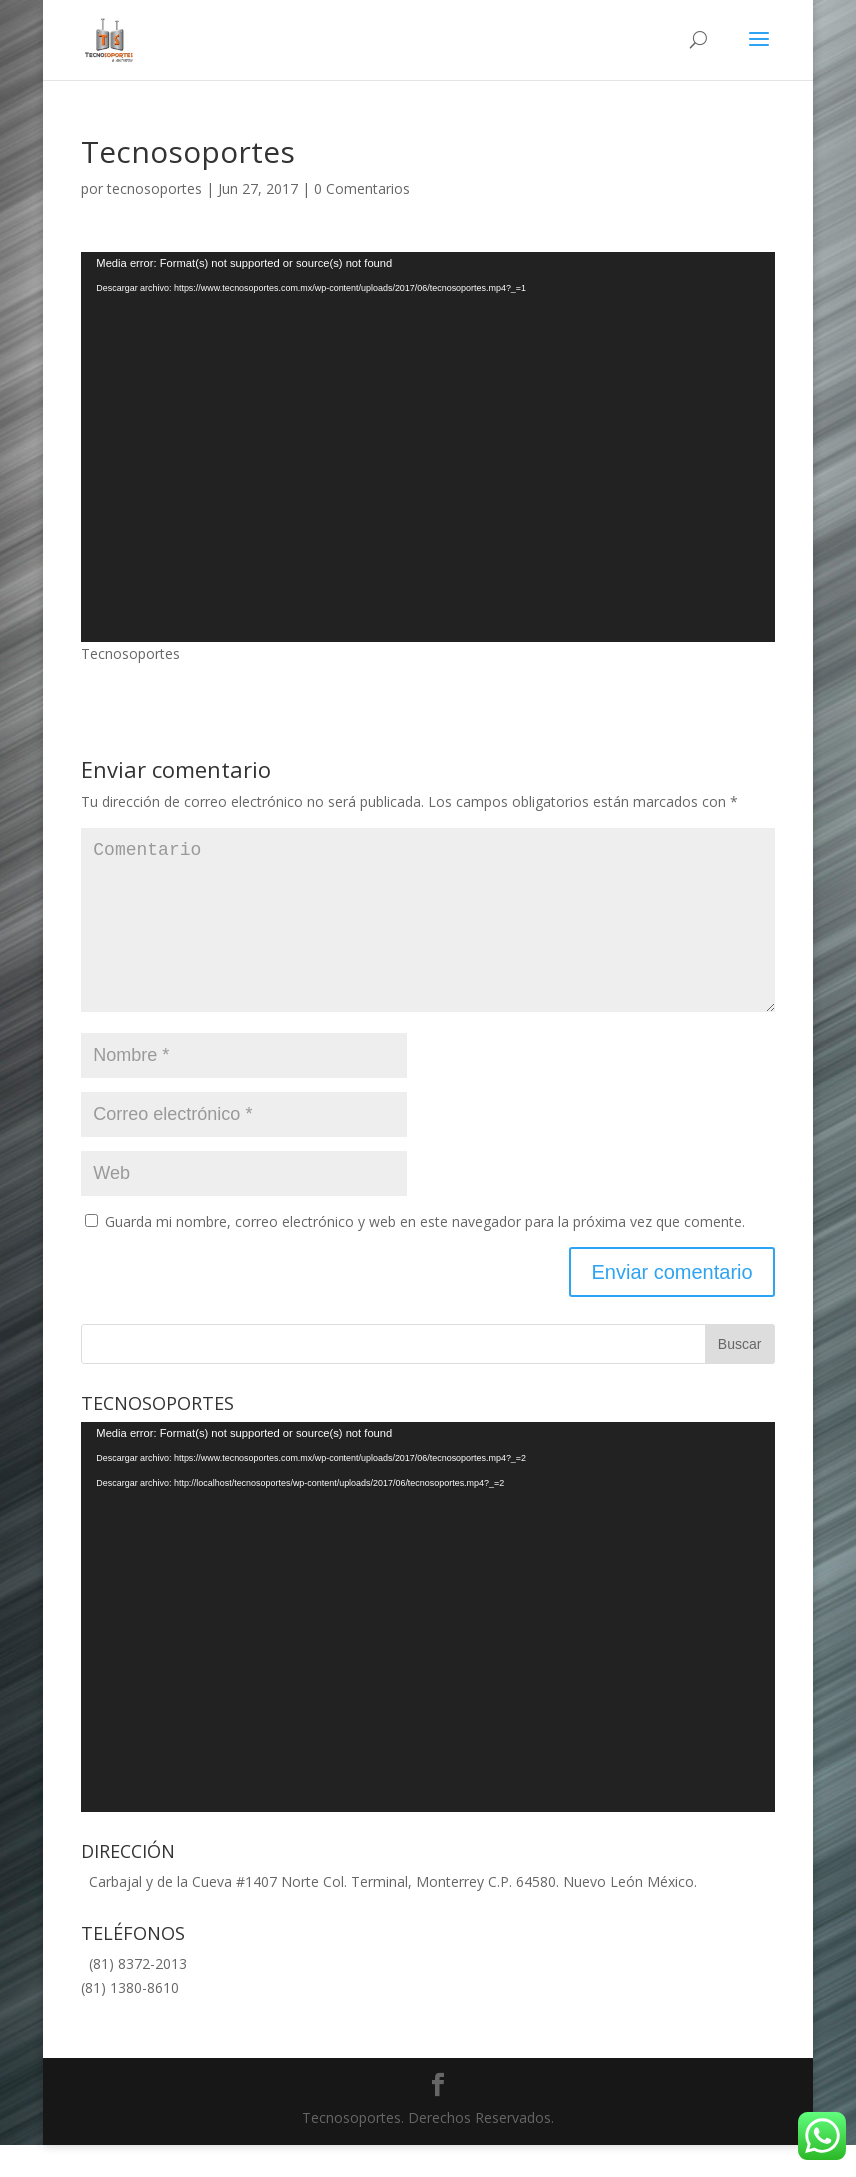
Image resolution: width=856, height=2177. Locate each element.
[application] (427, 447)
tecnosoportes (154, 188)
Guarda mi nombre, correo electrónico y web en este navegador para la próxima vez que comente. (425, 1253)
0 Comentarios (362, 188)
